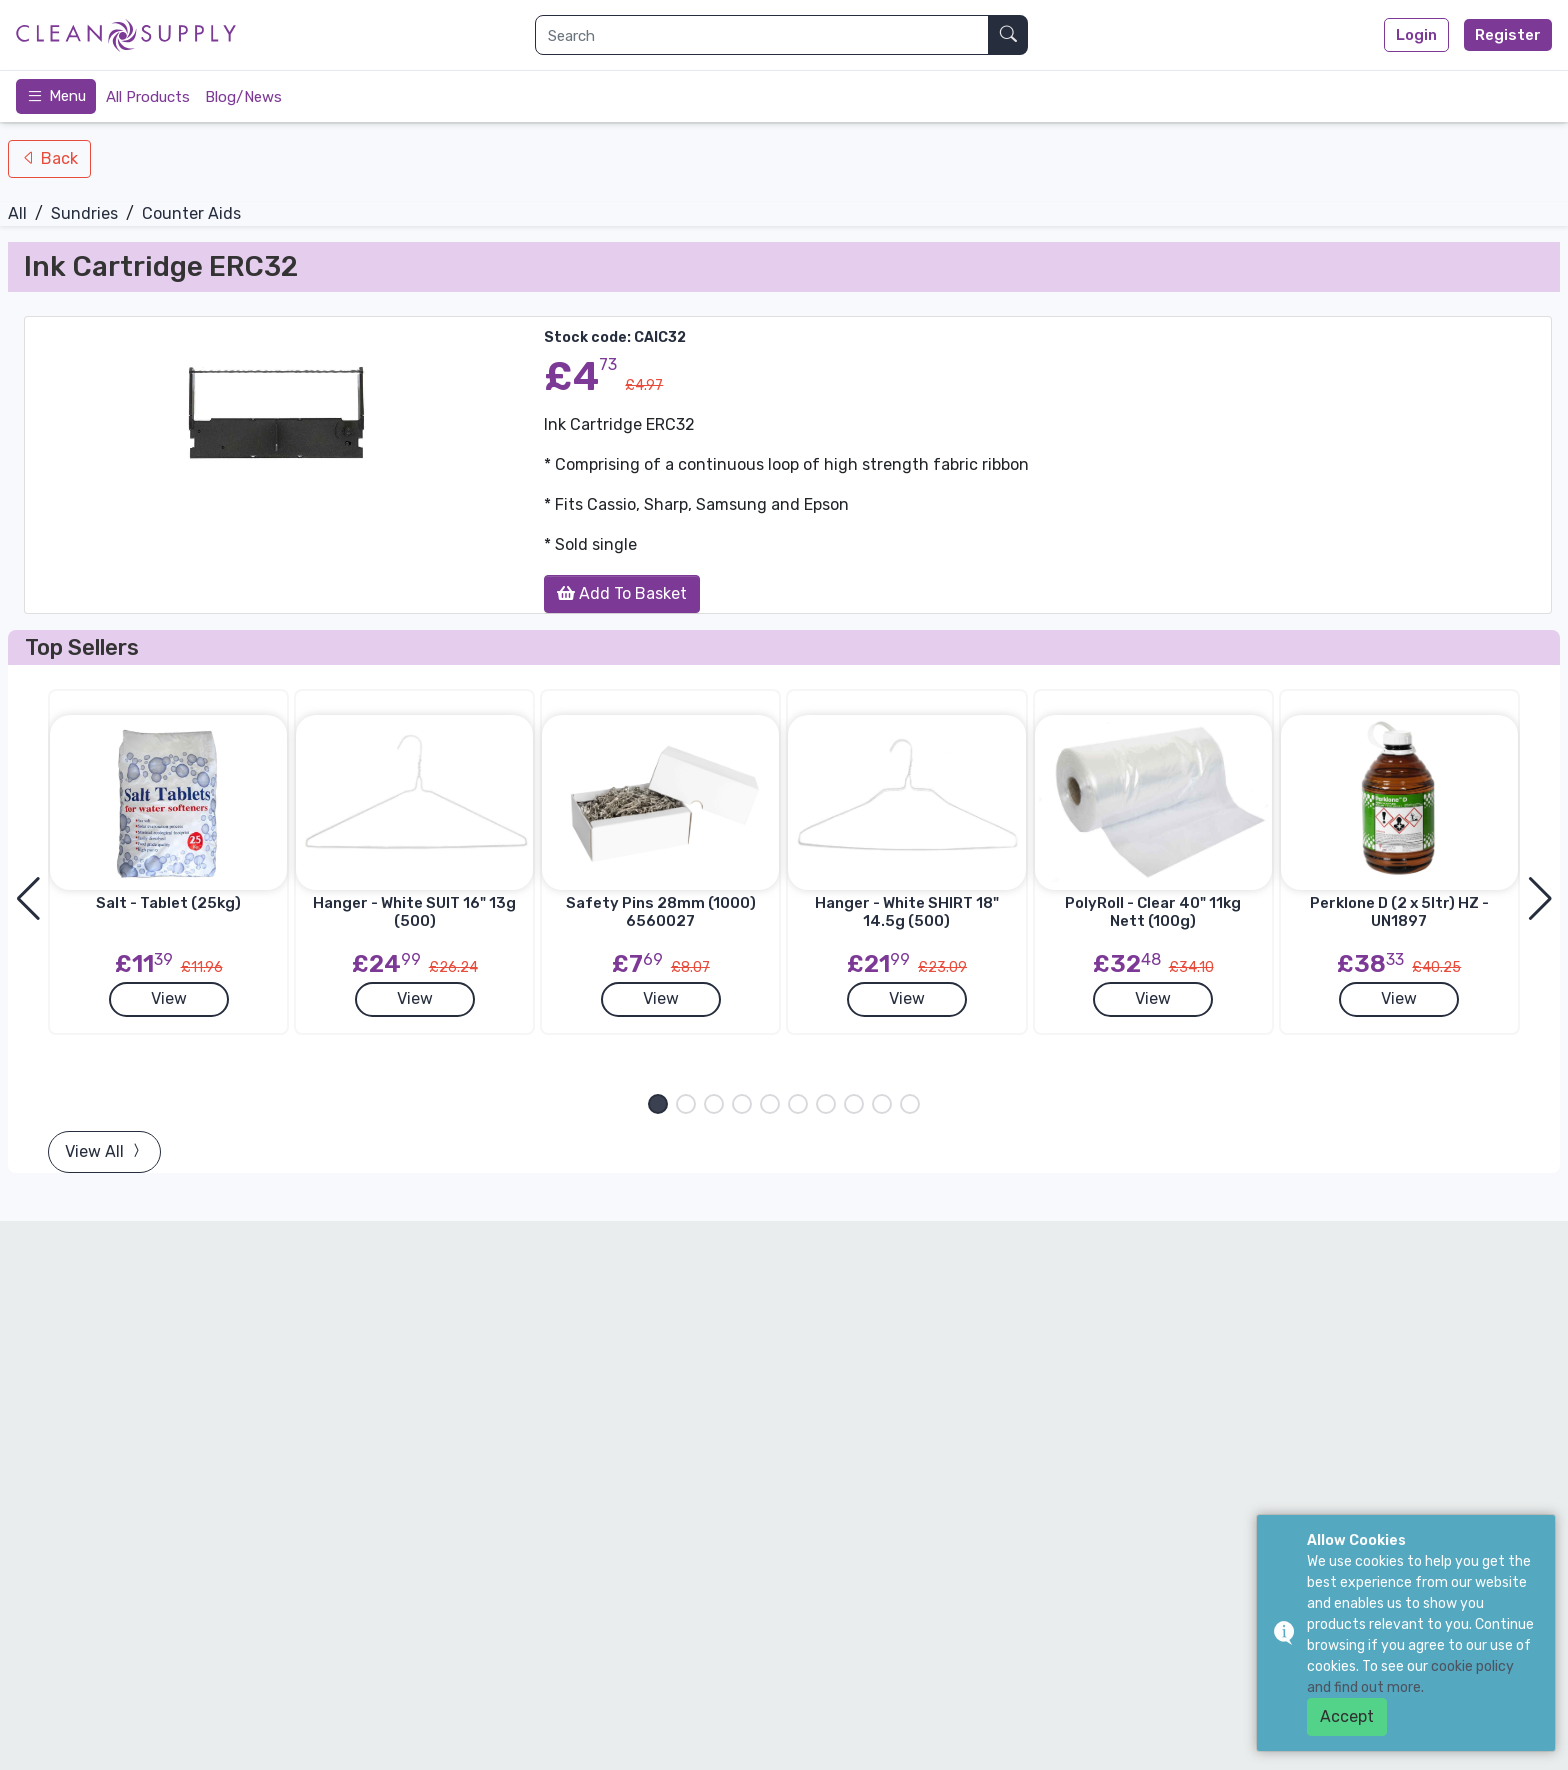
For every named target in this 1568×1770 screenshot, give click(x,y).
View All (104, 1151)
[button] (658, 1104)
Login (1416, 35)
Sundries (84, 213)
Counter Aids (191, 213)
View (169, 998)
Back (57, 158)
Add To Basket (622, 593)
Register (1508, 35)
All (17, 213)
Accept (1347, 1716)
